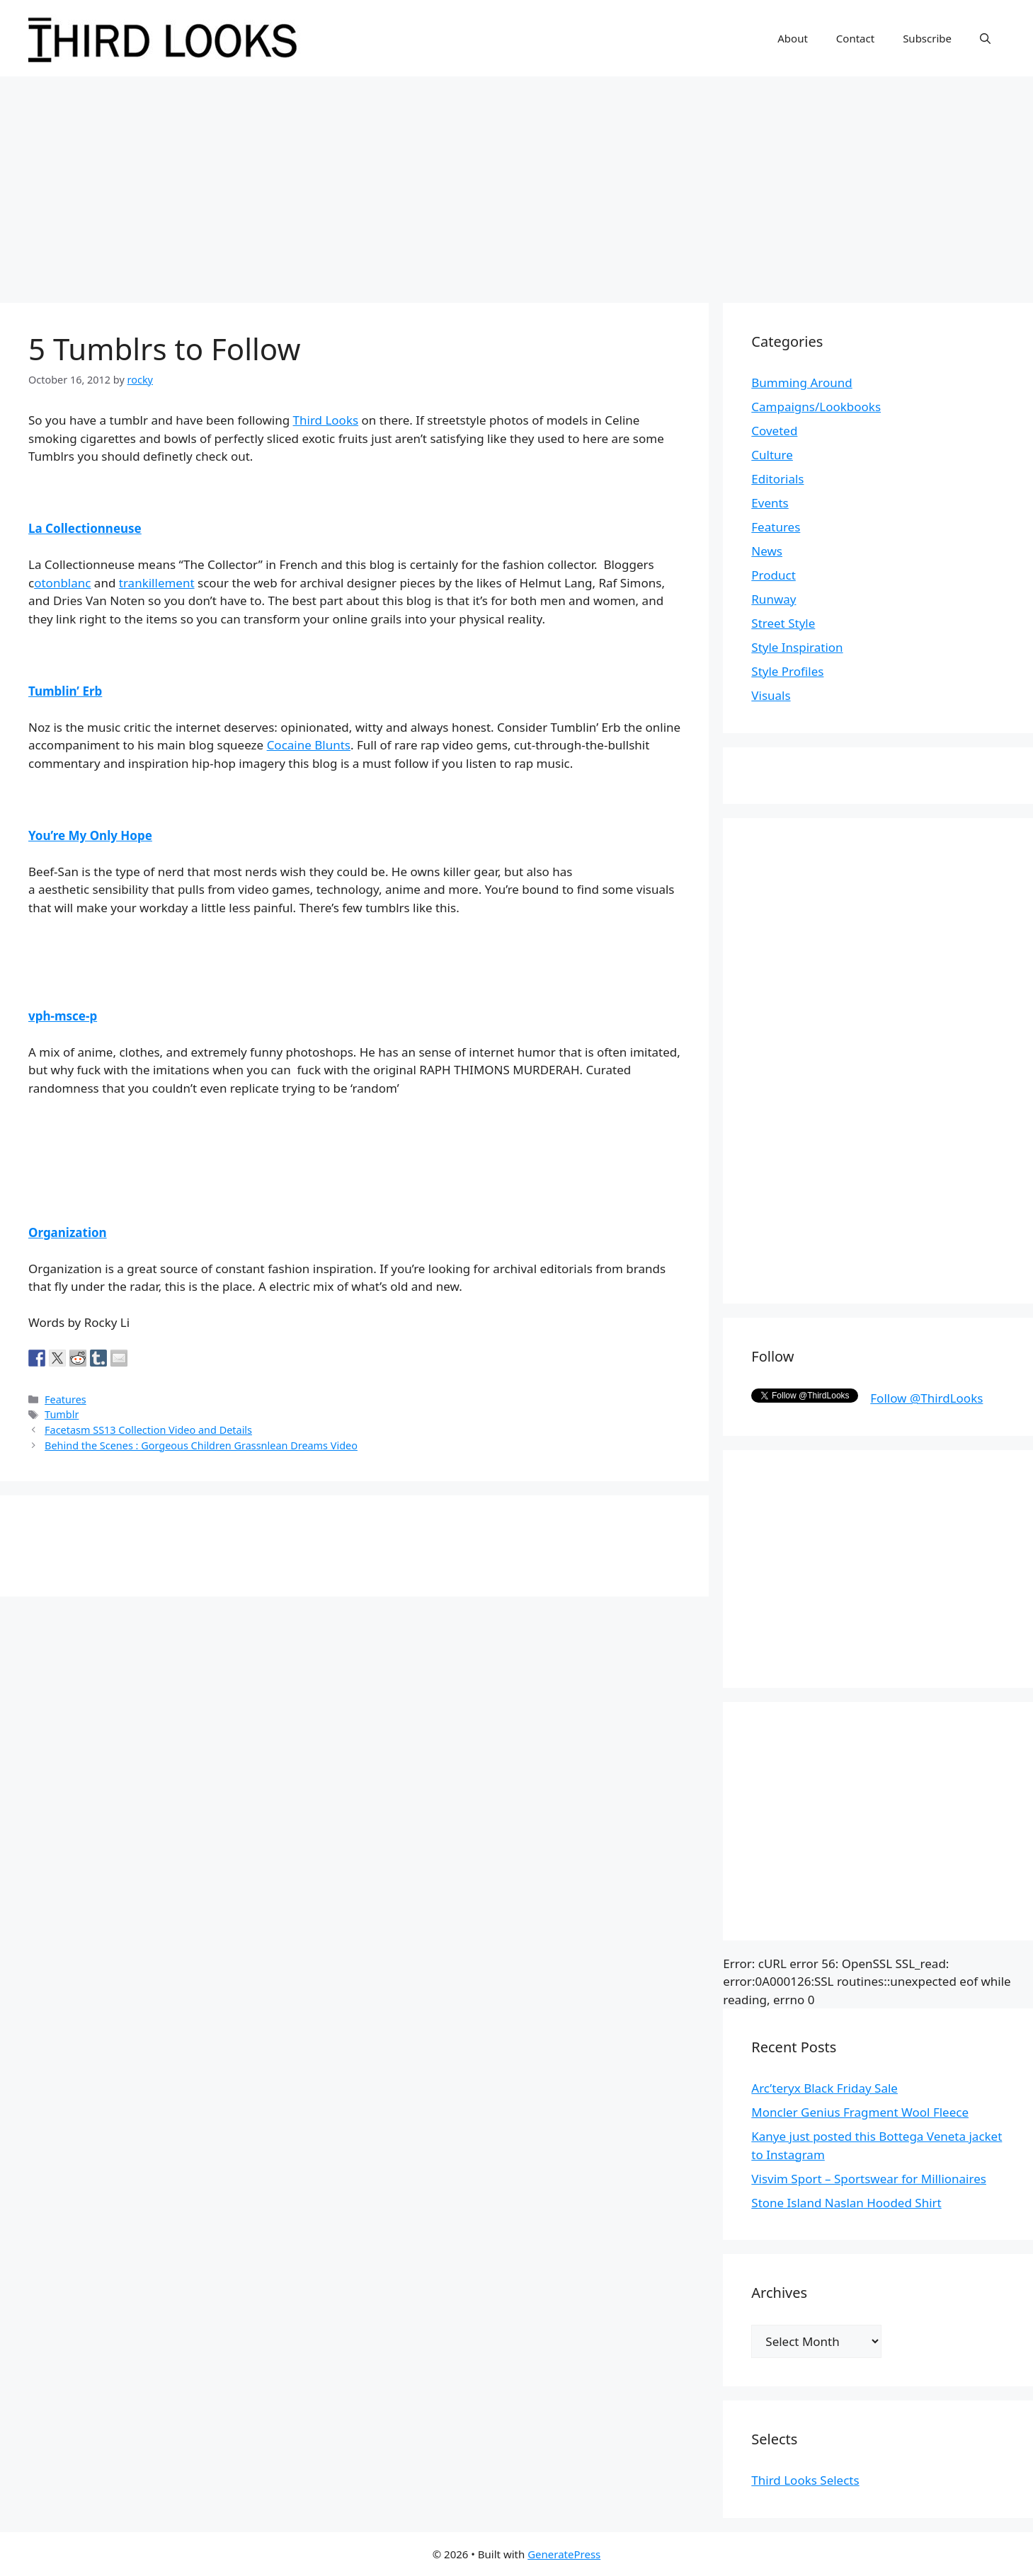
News (766, 551)
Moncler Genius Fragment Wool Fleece (860, 2112)
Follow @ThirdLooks (926, 1398)
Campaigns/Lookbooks (816, 406)
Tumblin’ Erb (65, 691)
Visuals (770, 695)
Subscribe (927, 38)
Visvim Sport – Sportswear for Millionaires (868, 2178)
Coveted (774, 430)
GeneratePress (563, 2554)
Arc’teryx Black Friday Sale (824, 2088)
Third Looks (326, 420)
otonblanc (62, 583)
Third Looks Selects (805, 2480)
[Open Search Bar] (985, 38)
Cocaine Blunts (308, 745)
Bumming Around (801, 382)
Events (769, 503)
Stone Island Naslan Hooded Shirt (846, 2203)
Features (65, 1399)
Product (773, 575)
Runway (773, 599)
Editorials (777, 479)
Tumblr (62, 1414)
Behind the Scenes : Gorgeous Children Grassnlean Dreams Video (201, 1445)
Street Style (783, 623)
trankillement (157, 583)
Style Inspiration (797, 647)
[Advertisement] (517, 183)
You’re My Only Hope (90, 835)
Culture (772, 455)
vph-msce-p (62, 1016)
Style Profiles (787, 671)
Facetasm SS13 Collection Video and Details (148, 1430)
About (792, 38)
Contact (855, 38)
